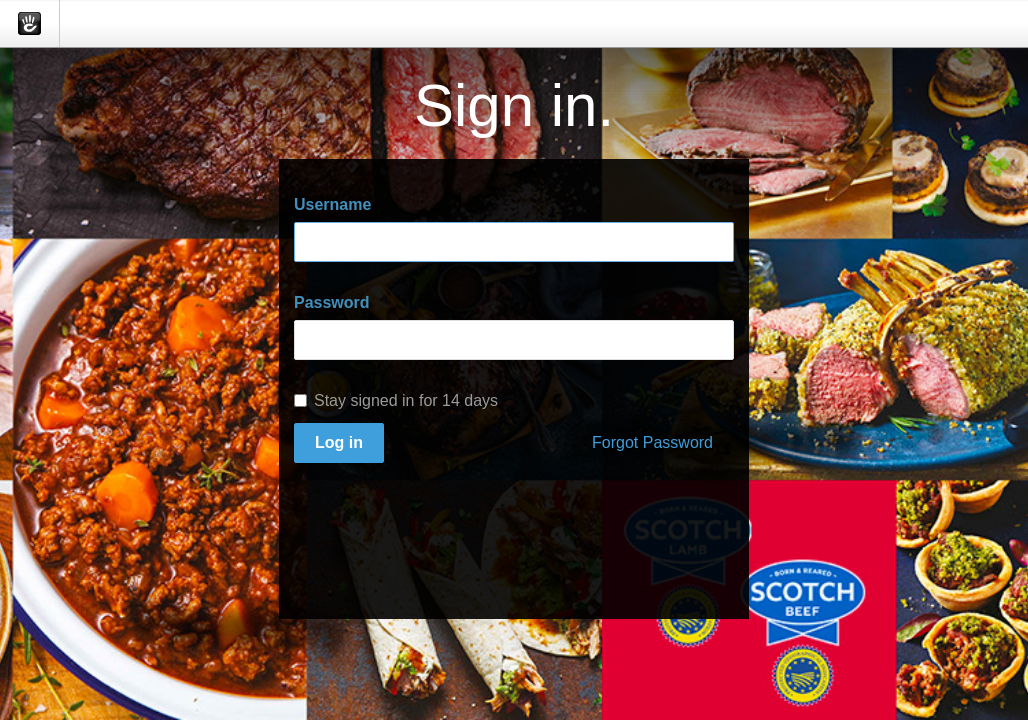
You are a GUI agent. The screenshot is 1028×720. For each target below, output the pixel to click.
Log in (339, 442)
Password (332, 302)
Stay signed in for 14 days (396, 400)
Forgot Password (652, 442)
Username (332, 204)
